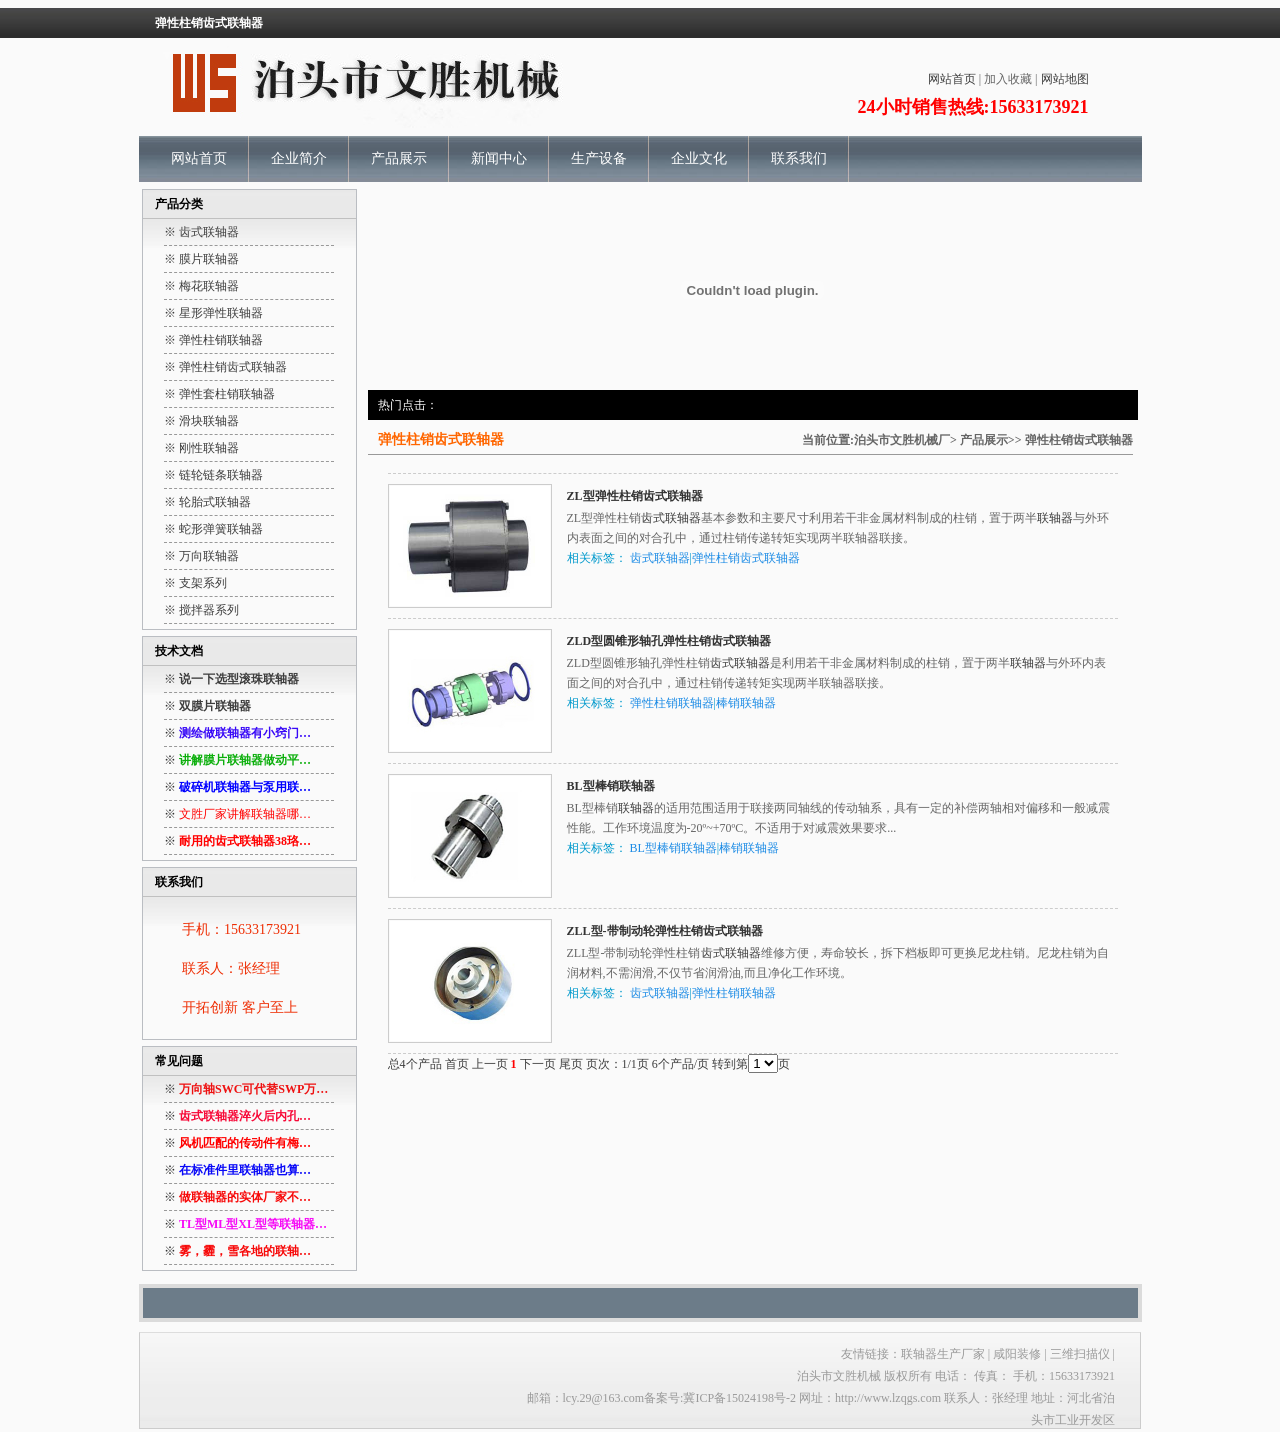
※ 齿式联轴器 (201, 232)
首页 (457, 1064)
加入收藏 (1008, 79)
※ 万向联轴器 (201, 556)
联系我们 (799, 158)
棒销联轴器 (746, 703)
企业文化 (699, 158)
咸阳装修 (1017, 1354)
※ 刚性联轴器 (201, 448)
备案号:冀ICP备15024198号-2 (720, 1398)
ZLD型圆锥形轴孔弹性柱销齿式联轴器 (669, 641)
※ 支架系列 (195, 583)
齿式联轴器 (671, 518)
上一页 (490, 1064)
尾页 (571, 1064)
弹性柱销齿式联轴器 (1079, 440)
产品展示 (399, 158)
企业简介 (299, 158)
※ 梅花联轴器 (201, 286)
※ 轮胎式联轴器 (207, 502)
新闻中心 (499, 158)
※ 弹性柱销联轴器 (213, 340)
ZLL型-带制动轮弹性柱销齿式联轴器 (665, 931)
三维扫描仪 (1081, 1354)
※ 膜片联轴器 (201, 259)
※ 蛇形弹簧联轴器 (213, 529)
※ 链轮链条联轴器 (213, 475)
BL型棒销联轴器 (611, 786)
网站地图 (1065, 79)
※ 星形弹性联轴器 (213, 313)
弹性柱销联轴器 (672, 703)
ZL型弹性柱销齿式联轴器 (635, 496)
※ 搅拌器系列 (201, 610)
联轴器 (1055, 518)
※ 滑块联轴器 (201, 421)
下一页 (538, 1064)
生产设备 (599, 158)
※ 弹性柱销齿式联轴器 (225, 367)
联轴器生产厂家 (943, 1354)
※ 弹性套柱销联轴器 (219, 394)
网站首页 (952, 79)
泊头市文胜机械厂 (902, 440)
